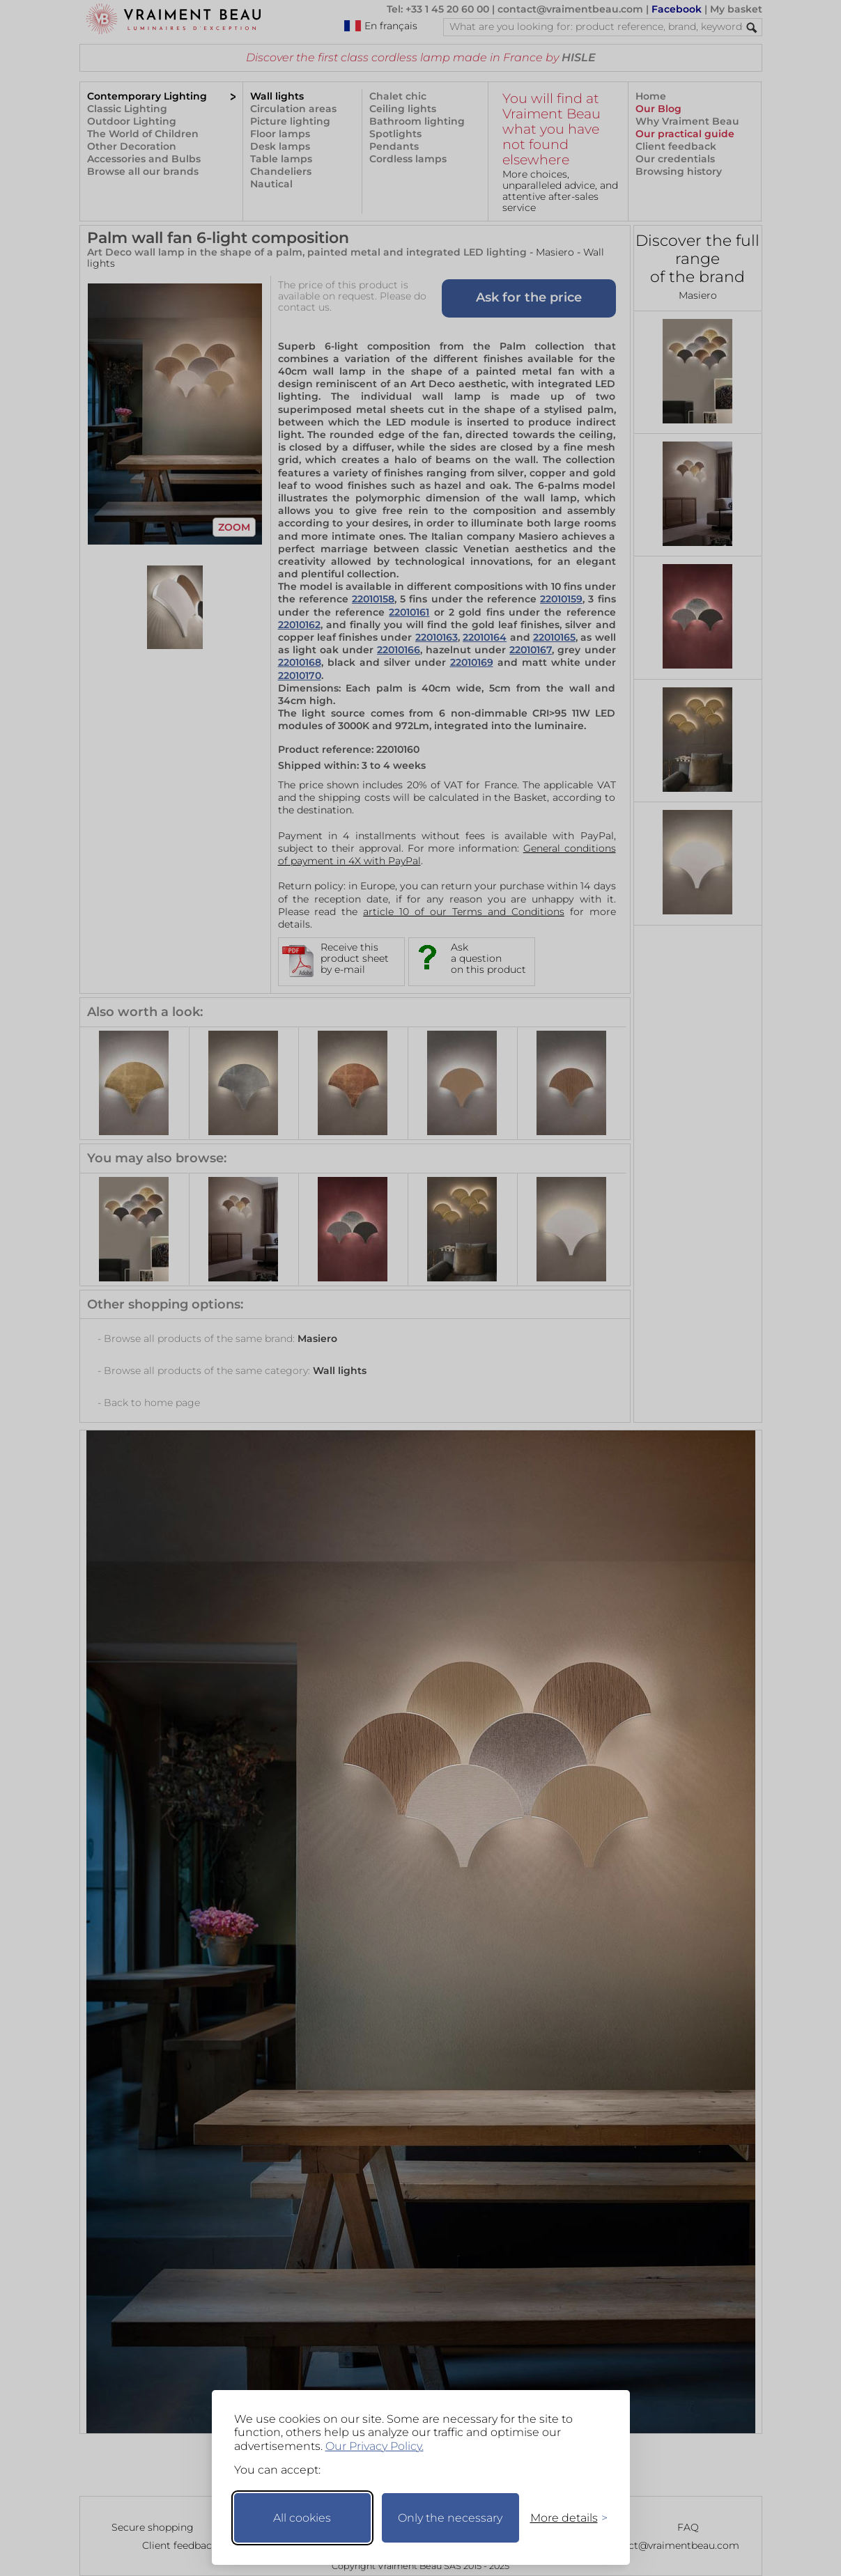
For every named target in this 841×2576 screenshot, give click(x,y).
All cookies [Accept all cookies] (302, 2517)
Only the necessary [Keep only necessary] (450, 2517)
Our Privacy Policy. (374, 2446)
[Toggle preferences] (563, 2518)
